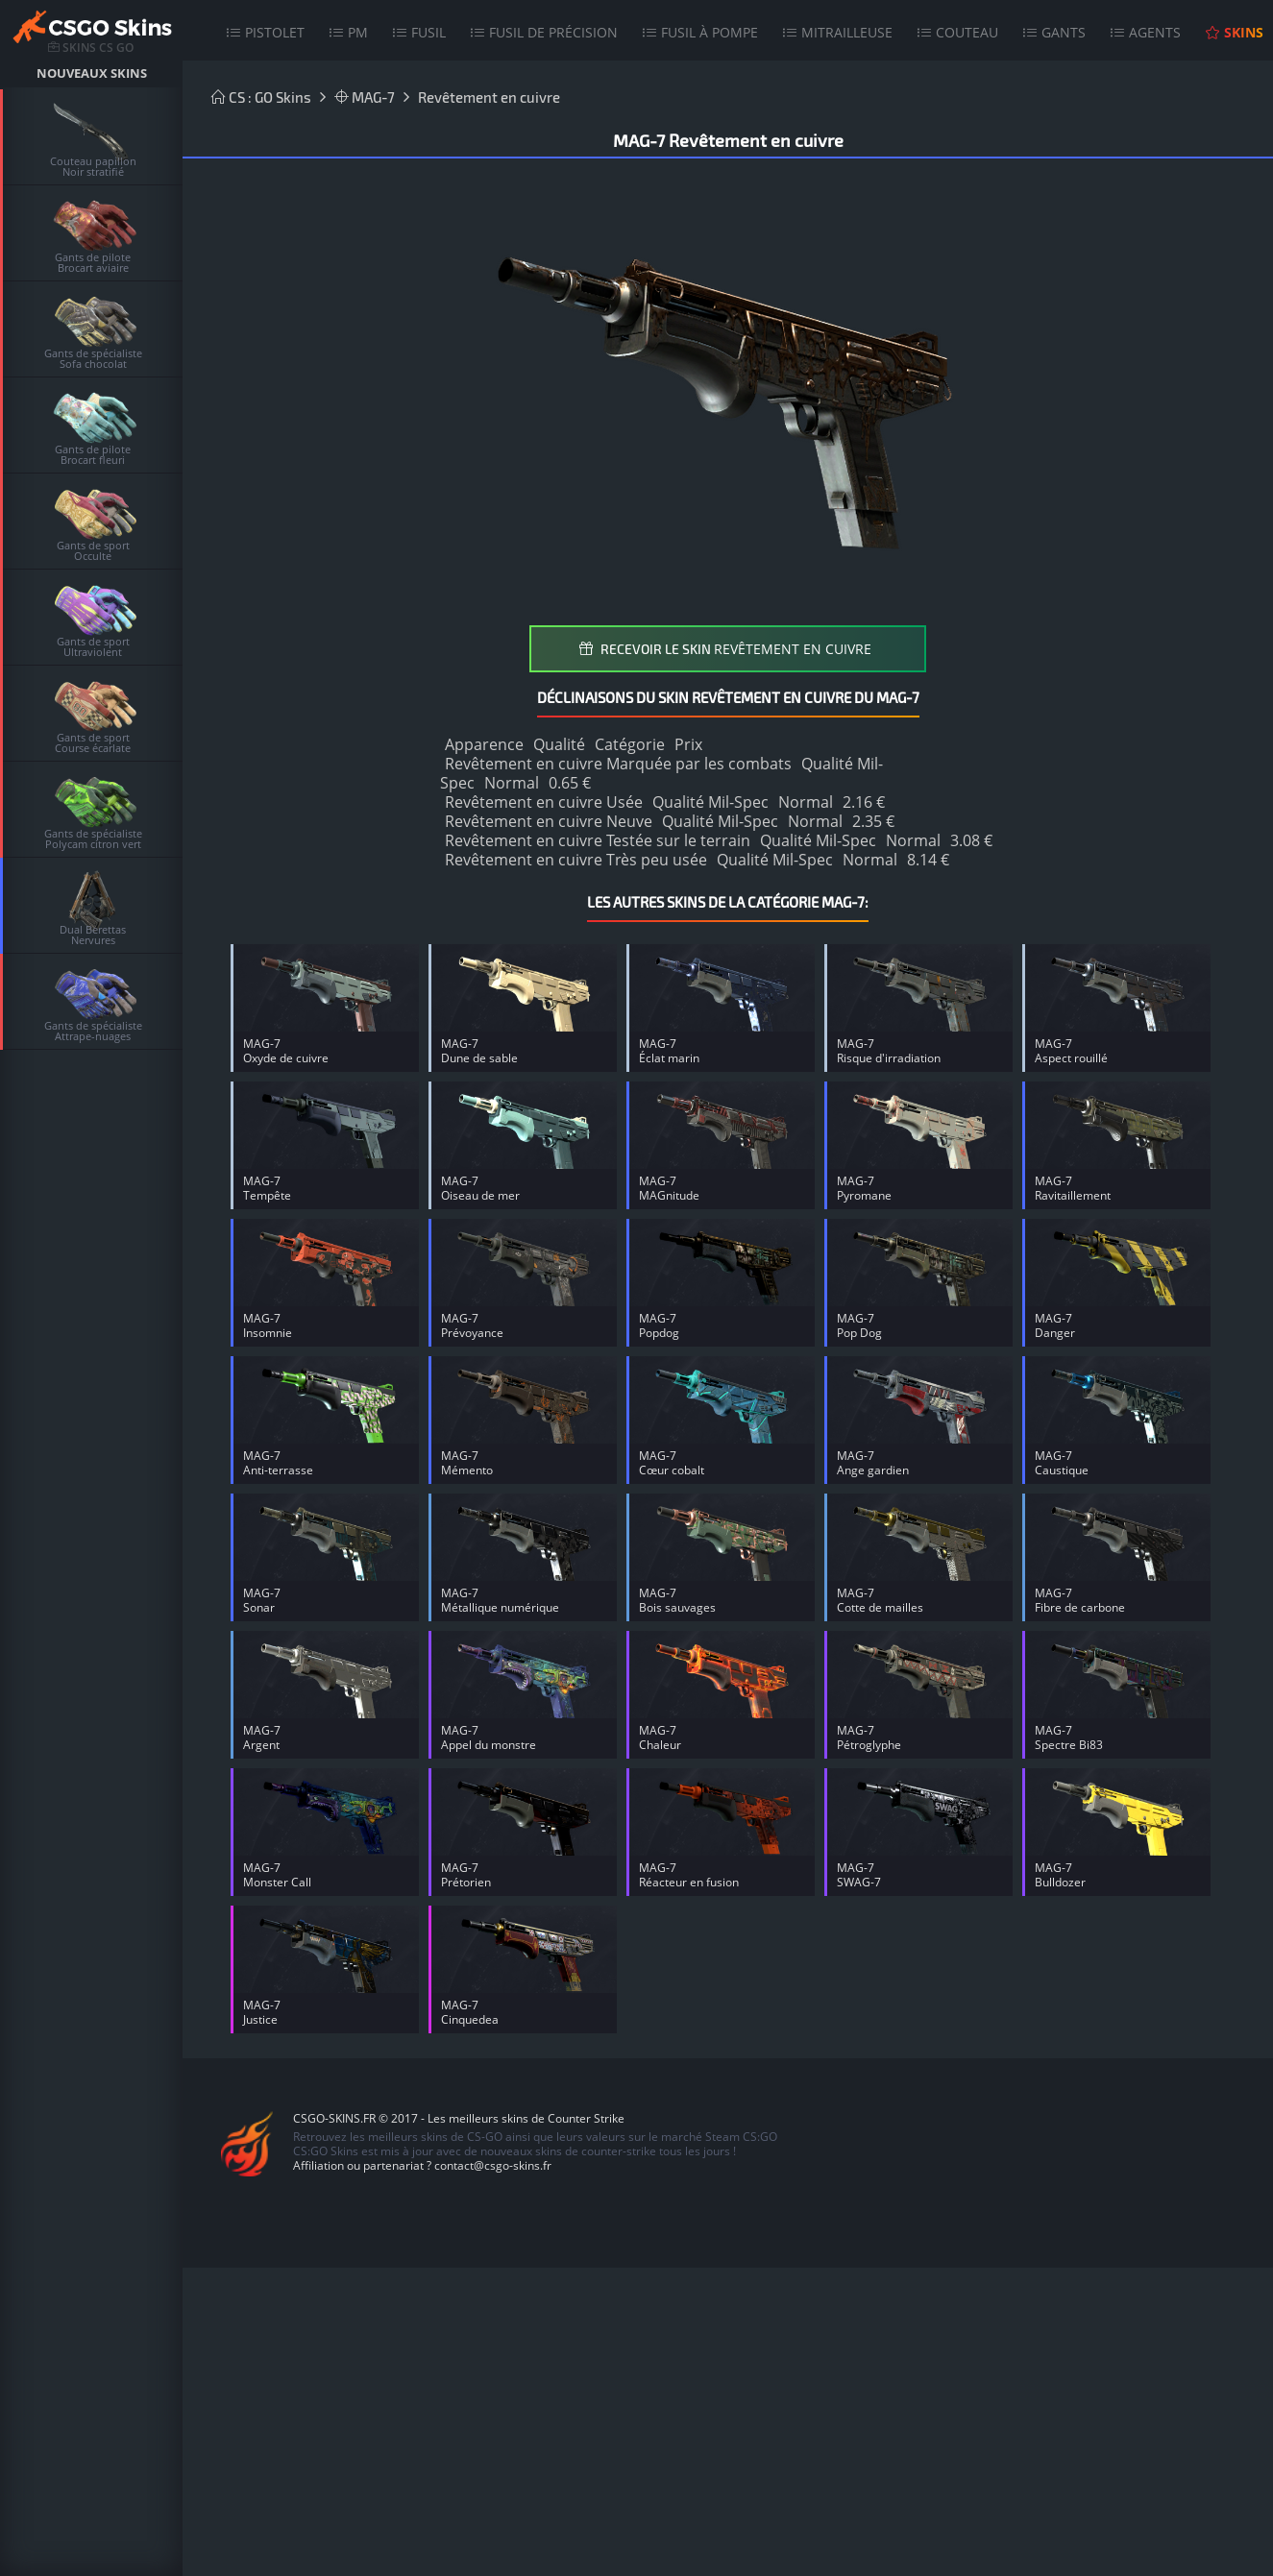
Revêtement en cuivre (489, 97)
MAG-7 (364, 97)
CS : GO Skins (261, 97)
